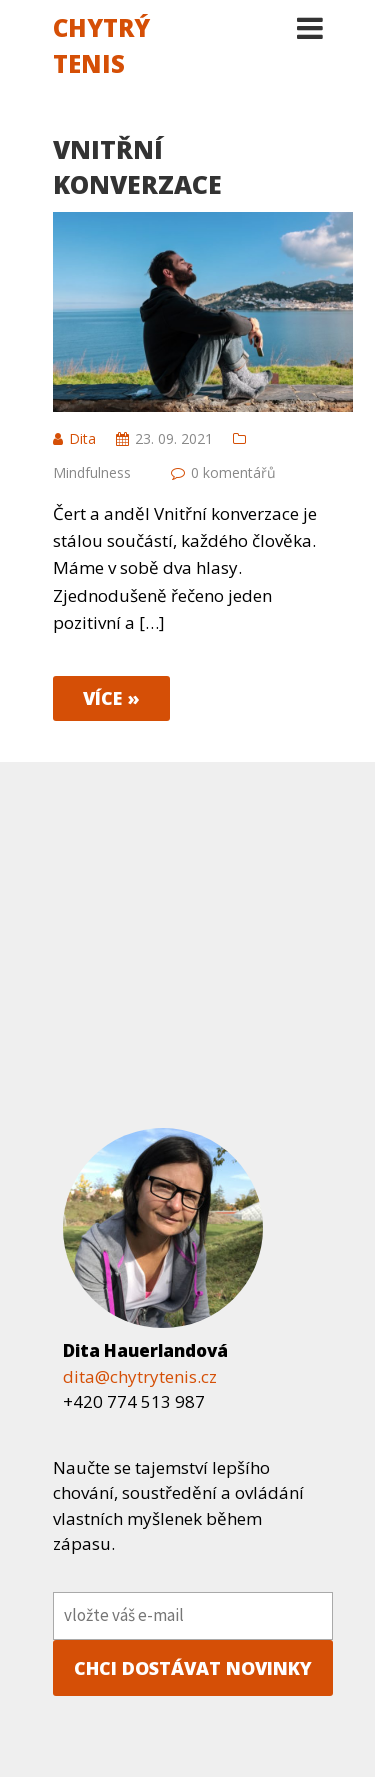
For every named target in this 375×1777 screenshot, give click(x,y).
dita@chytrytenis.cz (140, 1376)
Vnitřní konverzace (137, 166)
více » (111, 698)
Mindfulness (92, 472)
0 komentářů (233, 472)
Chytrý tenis (101, 45)
